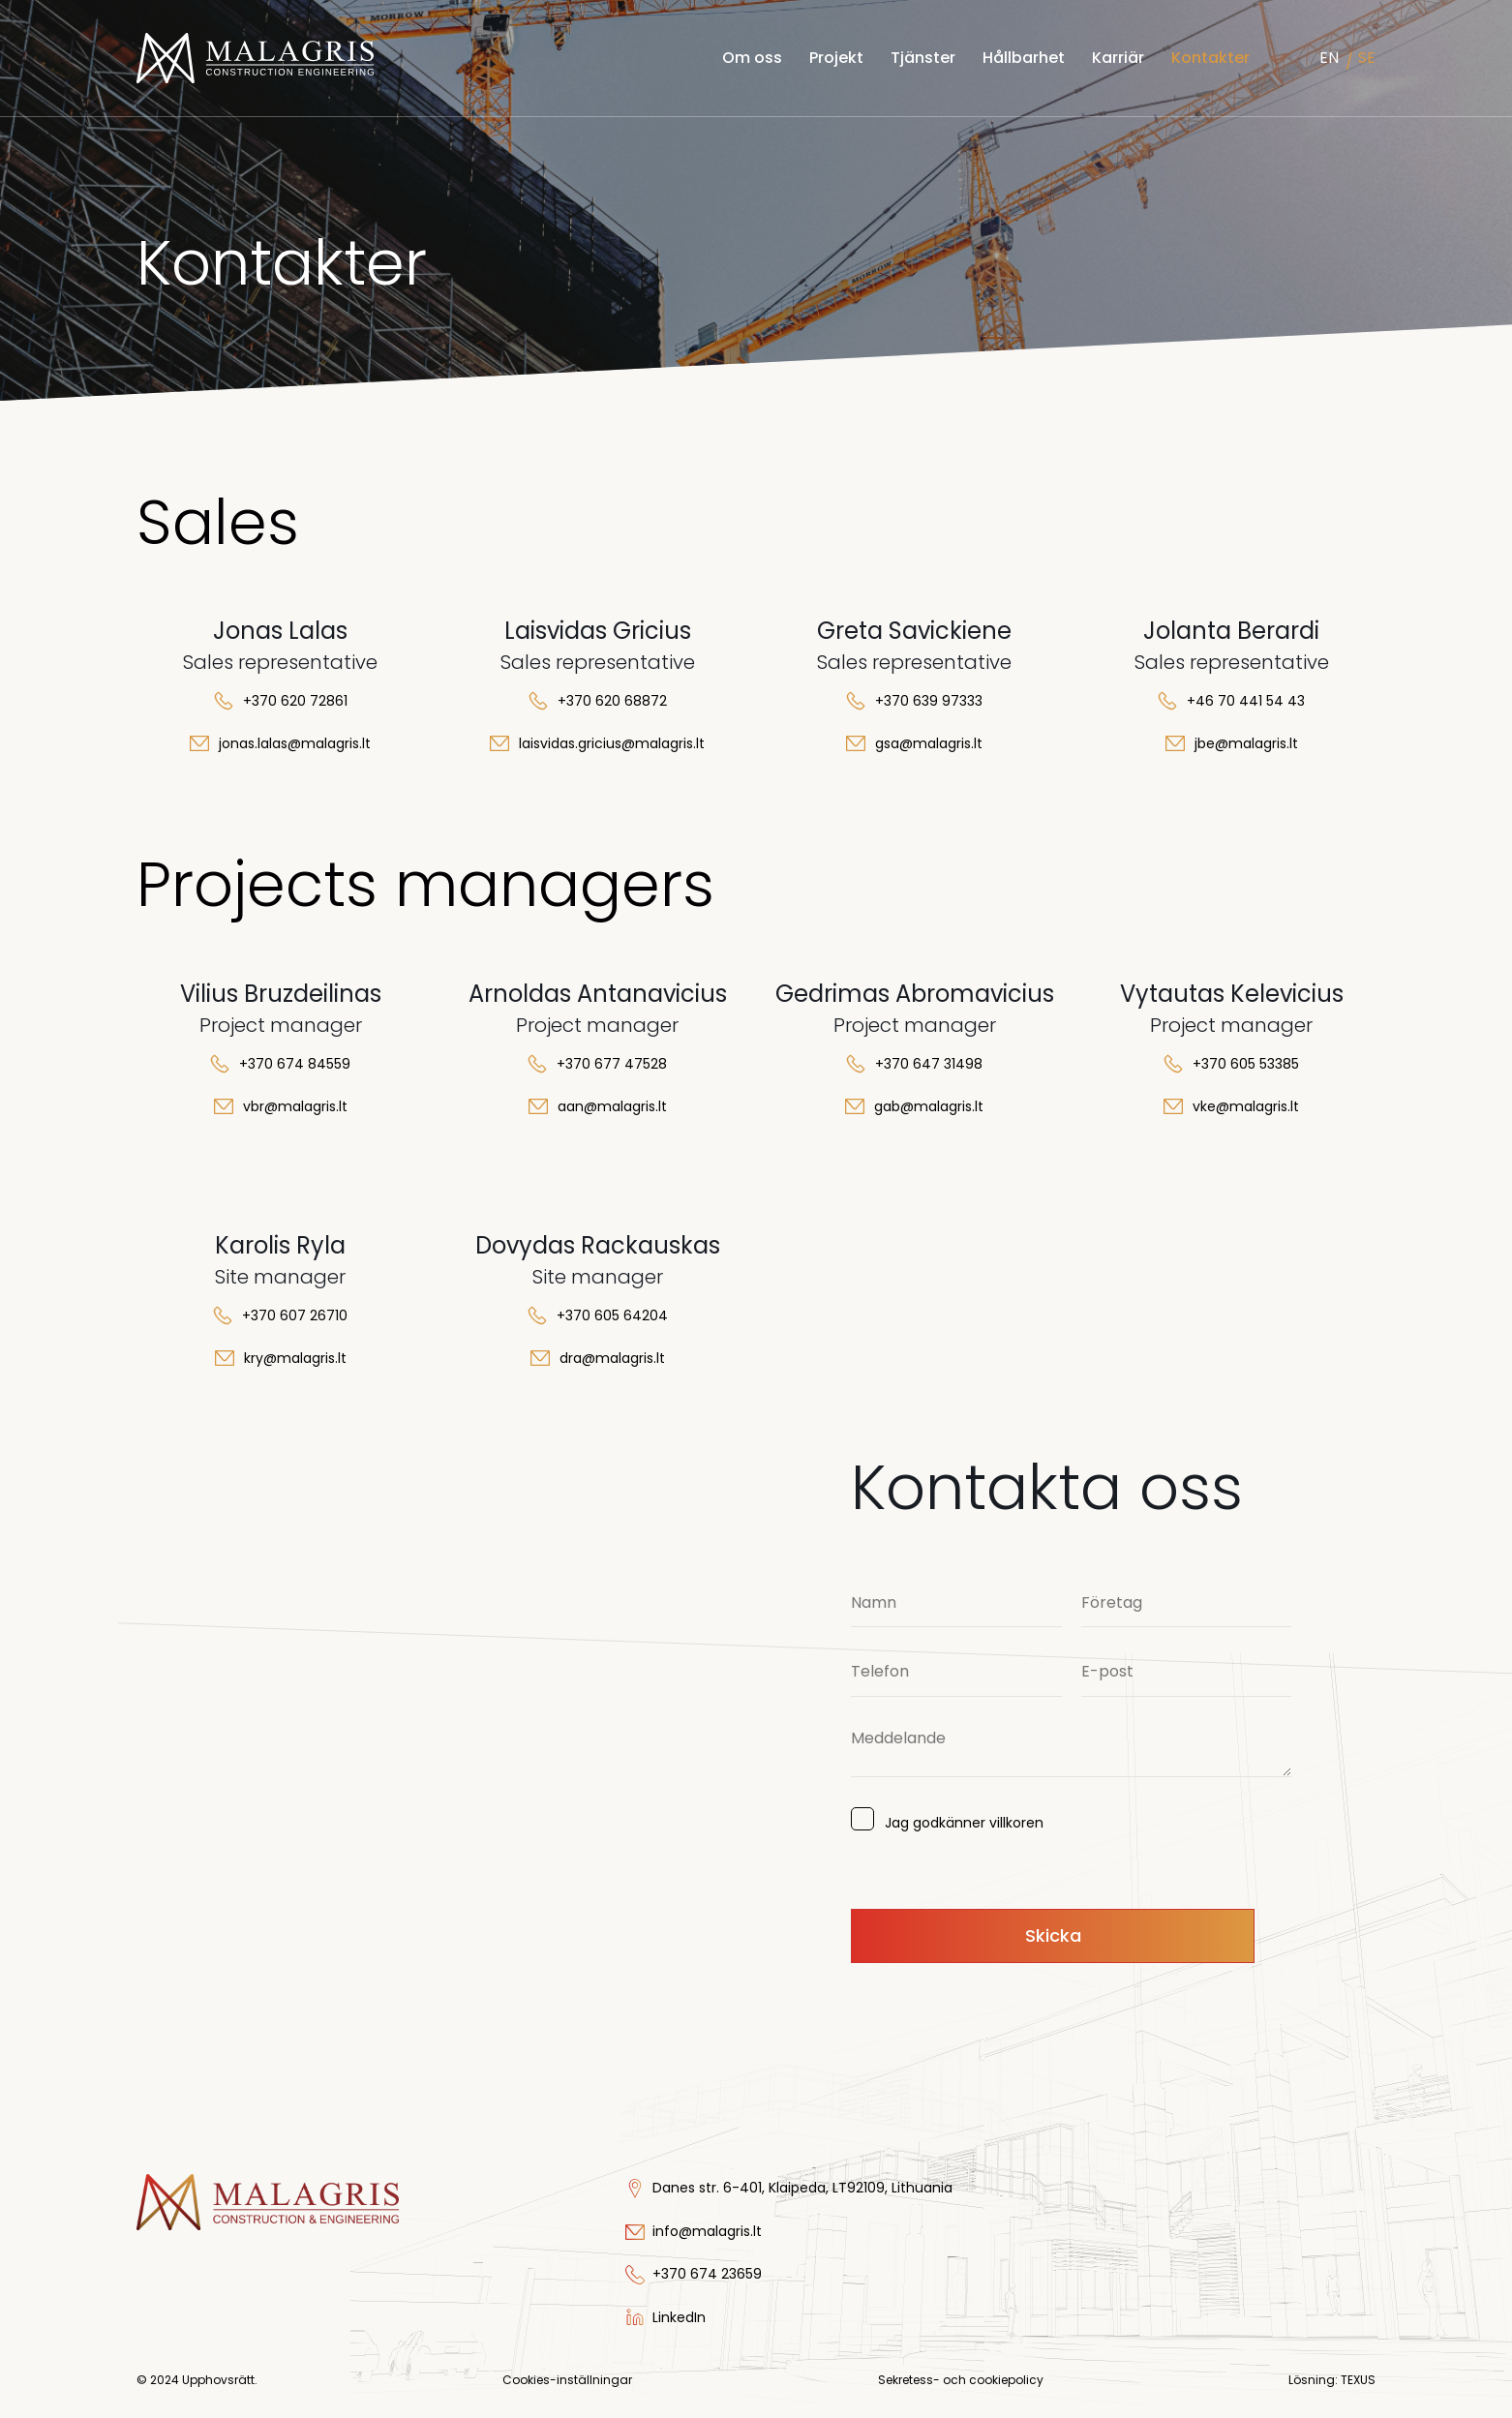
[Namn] (956, 1603)
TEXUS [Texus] (1358, 2380)
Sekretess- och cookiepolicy (960, 2380)
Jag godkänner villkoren (957, 1820)
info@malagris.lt (707, 2231)
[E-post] (1186, 1672)
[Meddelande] (1071, 1748)
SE (1367, 57)
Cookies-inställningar (567, 2380)
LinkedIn (679, 2317)
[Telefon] (956, 1672)
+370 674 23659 (707, 2273)
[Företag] (1186, 1603)
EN (1329, 57)
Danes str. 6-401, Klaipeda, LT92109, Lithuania (802, 2187)
